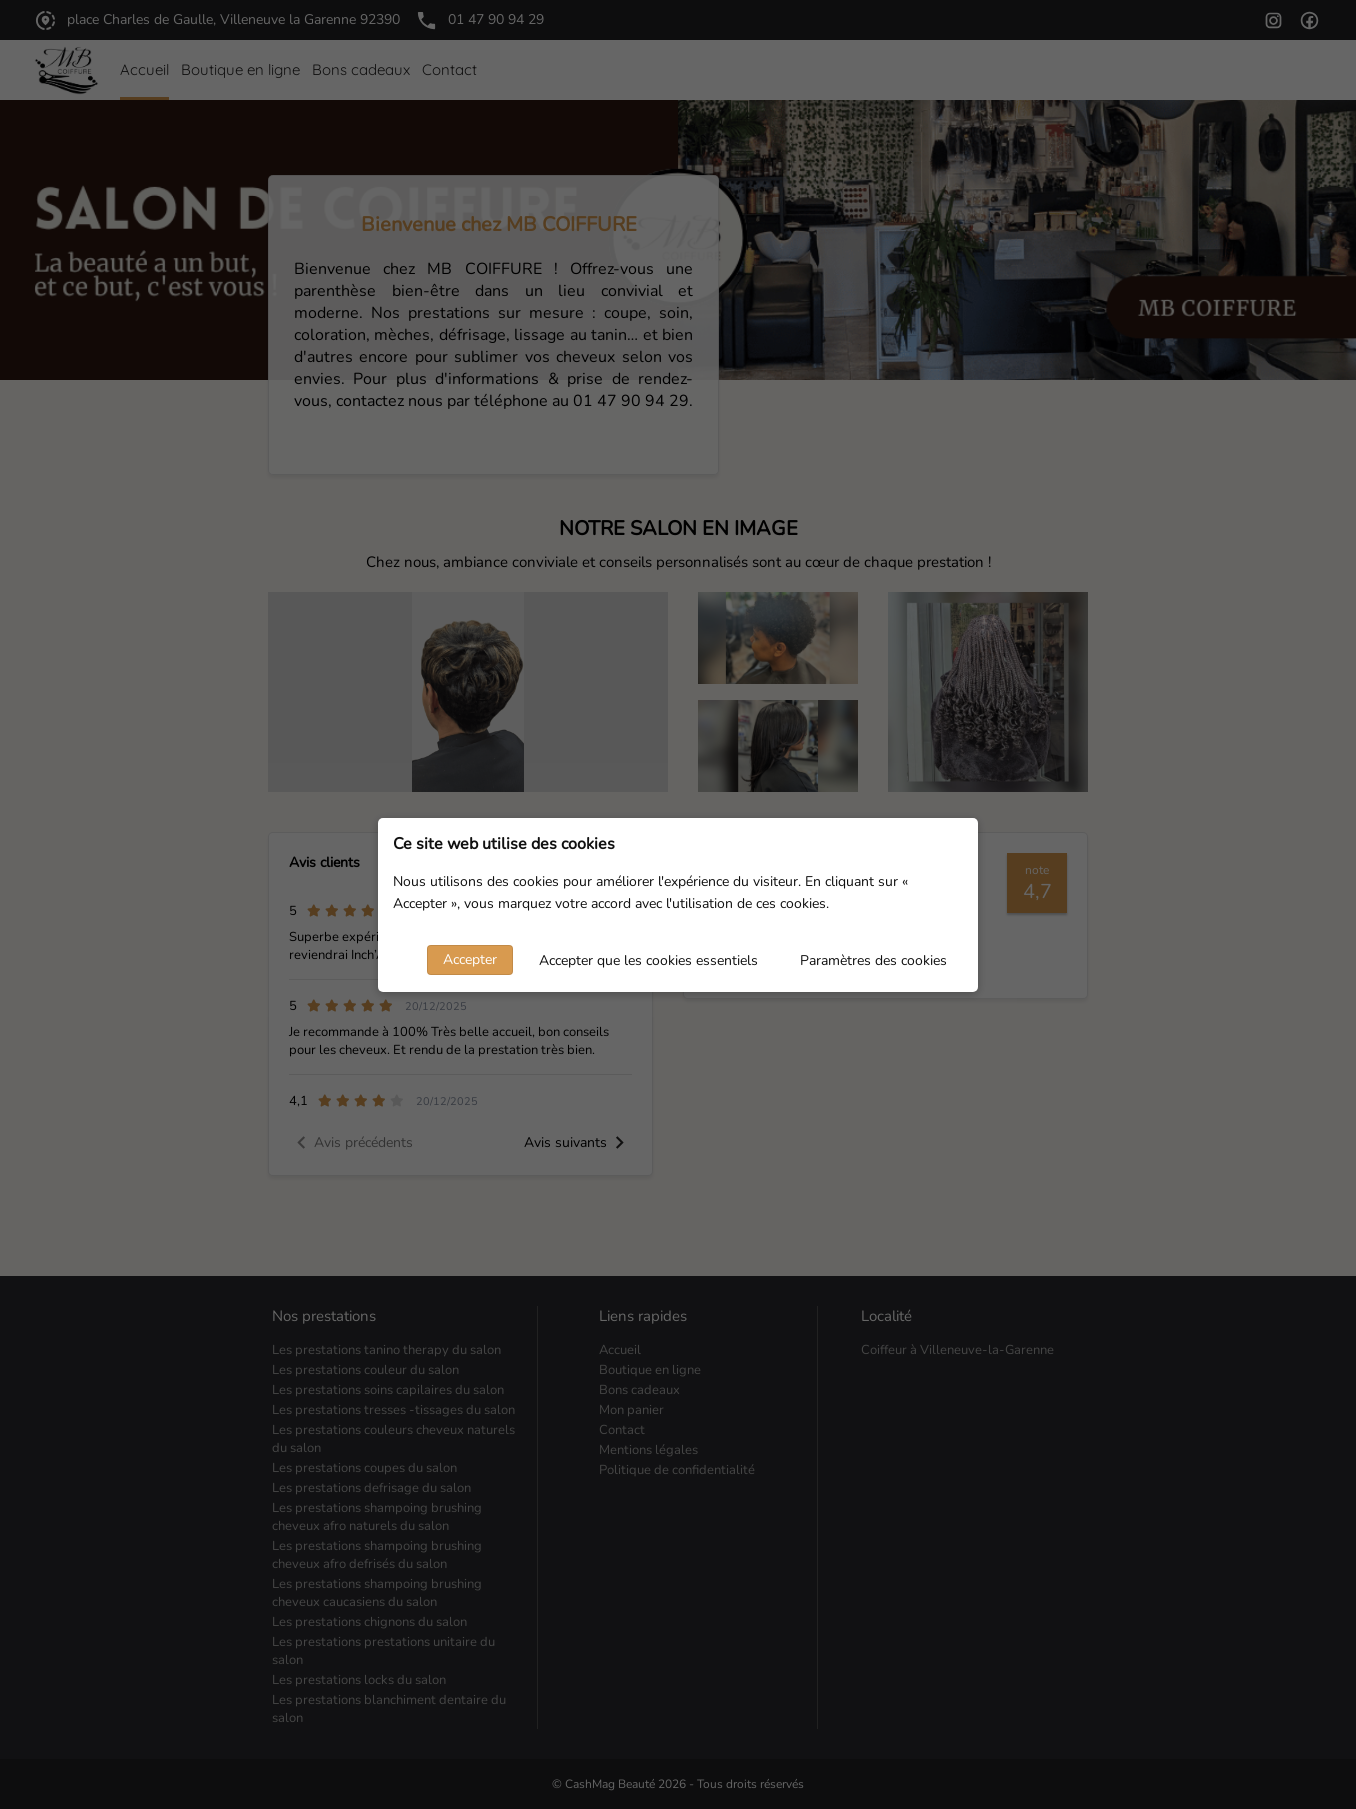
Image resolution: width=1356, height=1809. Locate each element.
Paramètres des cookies (873, 960)
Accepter (470, 959)
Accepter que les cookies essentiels (648, 960)
